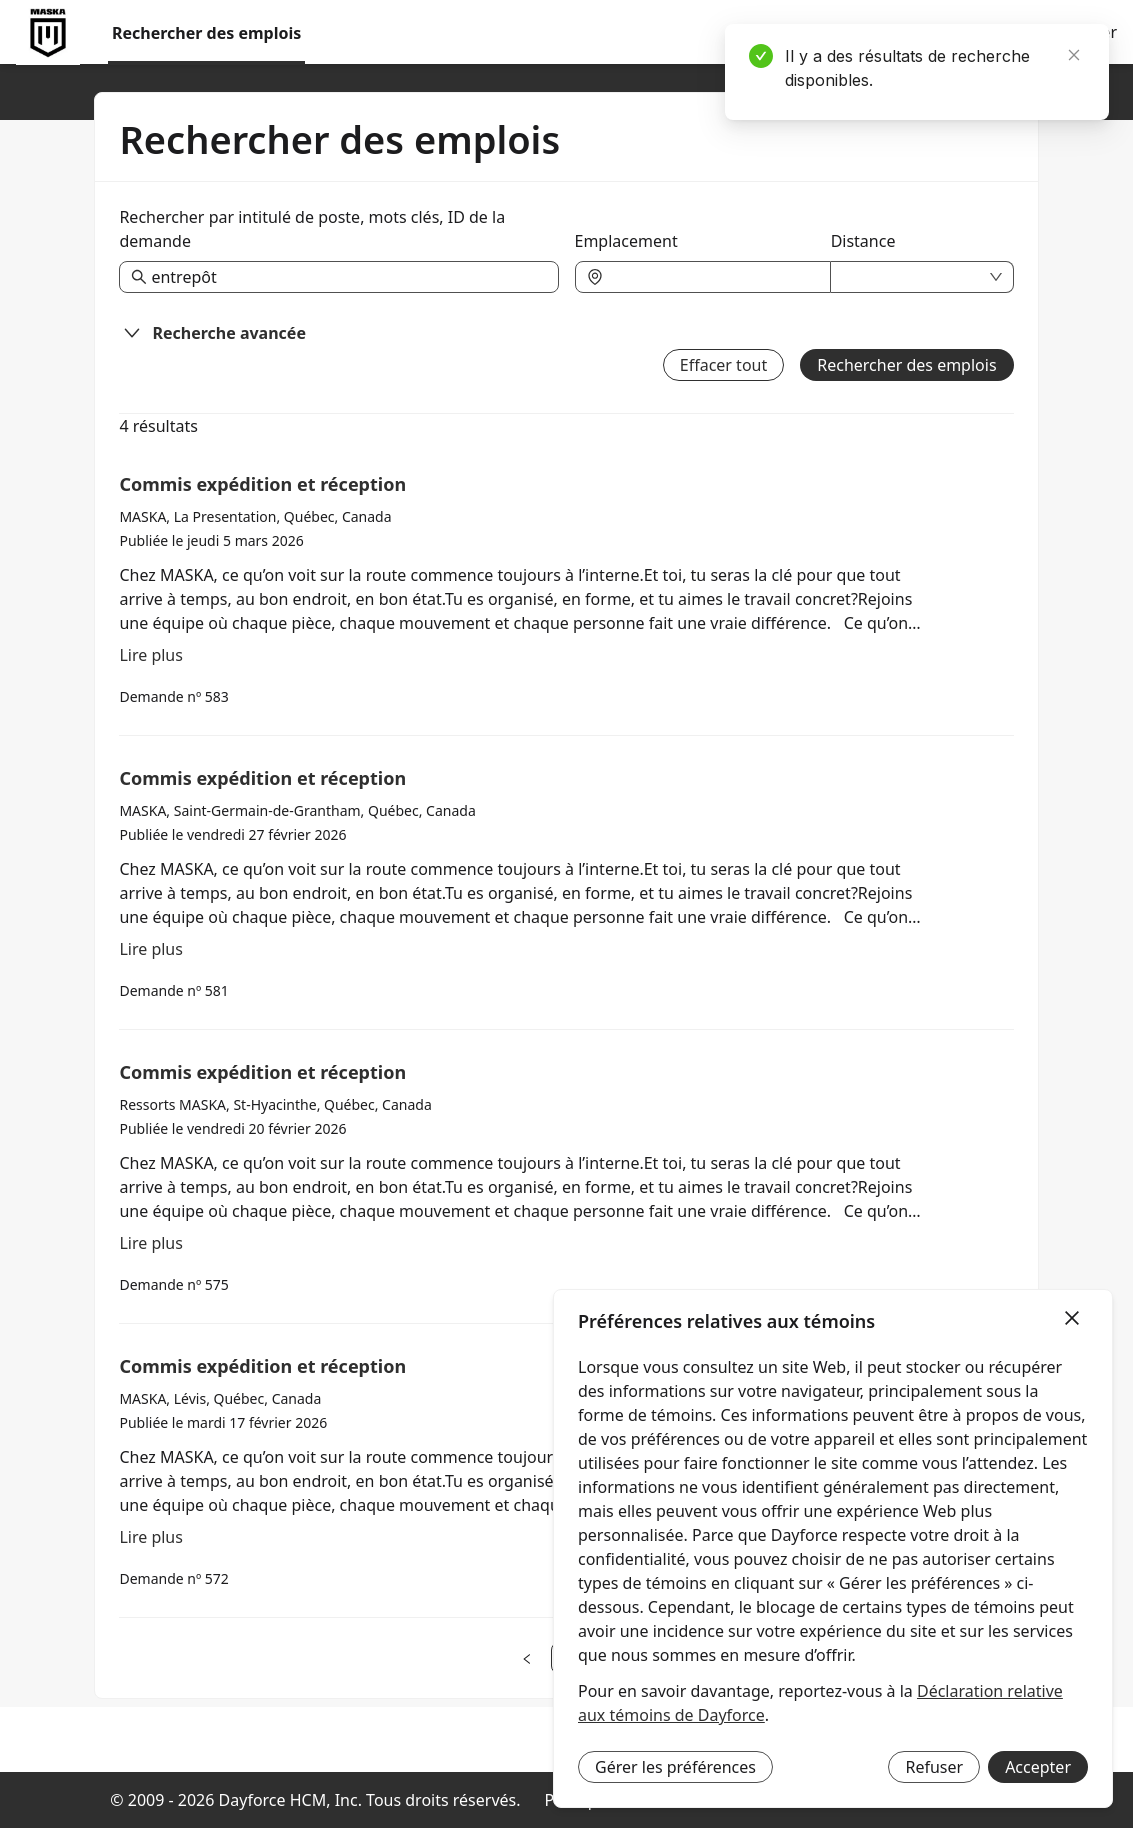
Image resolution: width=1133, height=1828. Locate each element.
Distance (863, 241)
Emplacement (626, 241)
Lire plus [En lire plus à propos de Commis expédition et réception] (151, 655)
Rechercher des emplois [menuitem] (206, 33)
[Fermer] (1072, 1319)
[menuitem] (48, 33)
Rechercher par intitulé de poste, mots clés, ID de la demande (312, 229)
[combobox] (713, 277)
